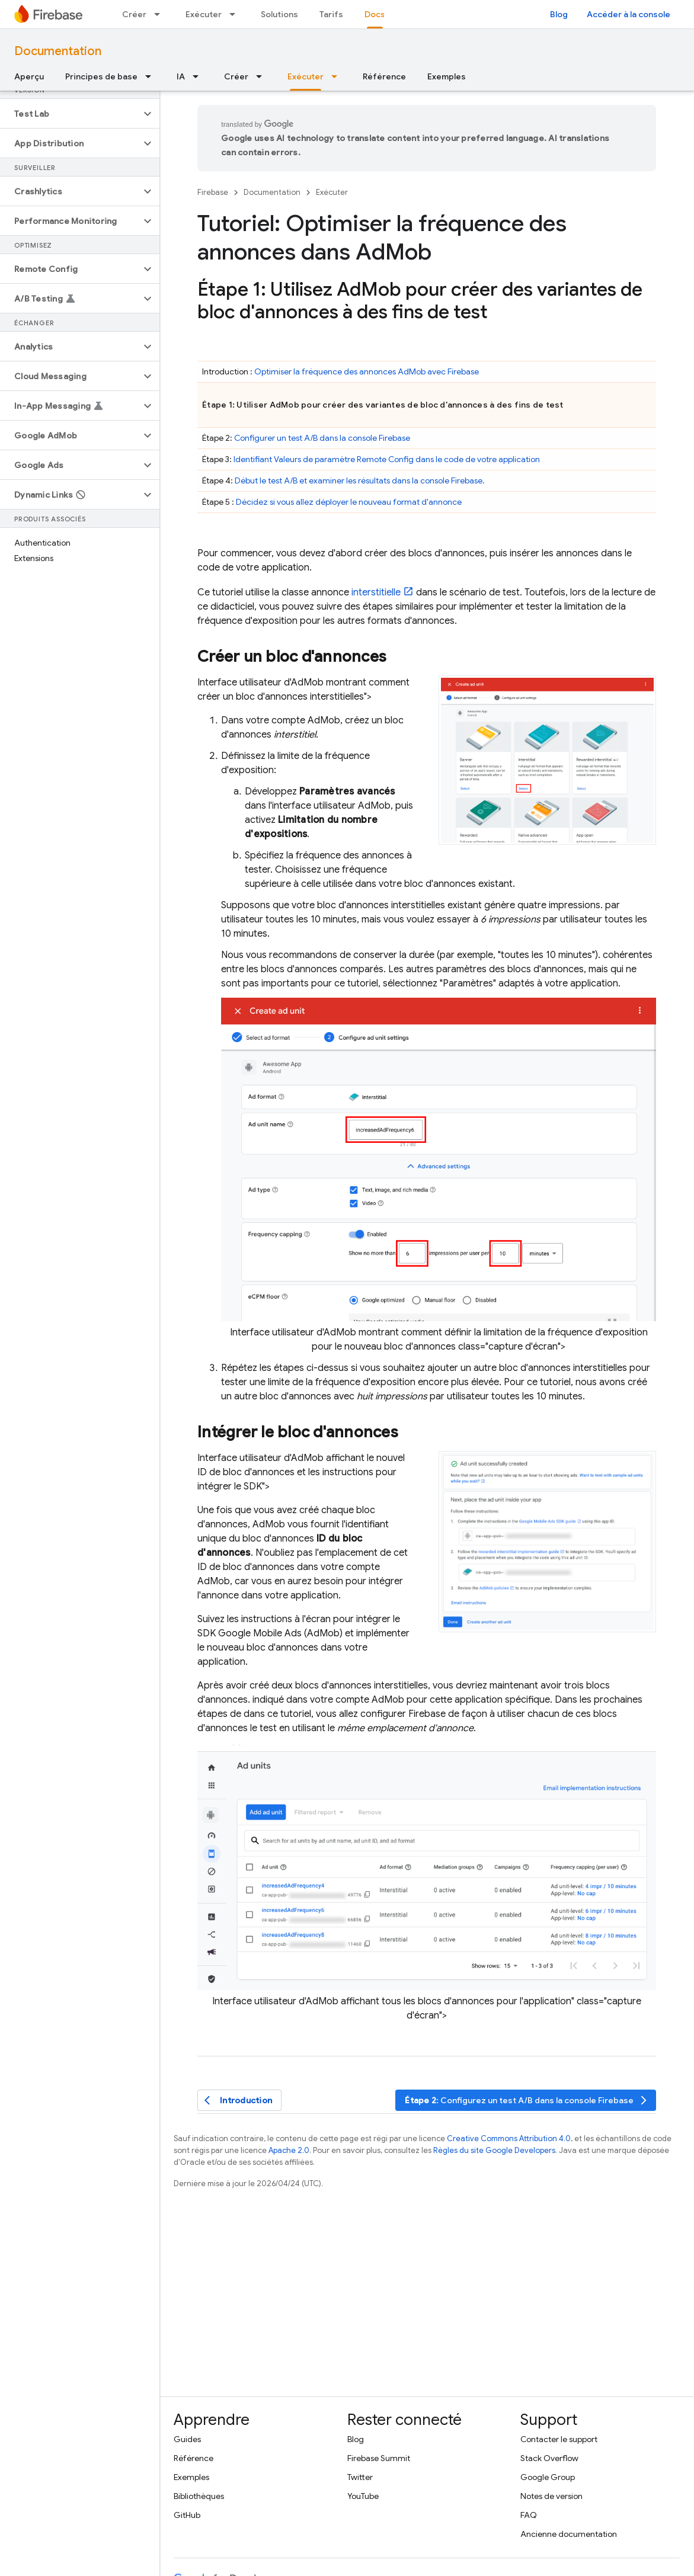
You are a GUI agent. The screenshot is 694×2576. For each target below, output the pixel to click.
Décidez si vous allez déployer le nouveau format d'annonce (349, 501)
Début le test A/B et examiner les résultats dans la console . (360, 480)
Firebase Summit (378, 2458)
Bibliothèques (199, 2496)
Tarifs (331, 14)
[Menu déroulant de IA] (199, 76)
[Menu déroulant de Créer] (160, 14)
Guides (187, 2439)
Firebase (212, 192)
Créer (134, 14)
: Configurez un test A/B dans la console (527, 2100)
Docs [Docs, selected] (374, 14)
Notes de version (551, 2496)
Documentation (57, 51)
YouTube (363, 2496)
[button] (70, 113)
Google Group (547, 2477)
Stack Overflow (549, 2458)
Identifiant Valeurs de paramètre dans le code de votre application (387, 459)
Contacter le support (558, 2439)
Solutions (279, 14)
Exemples (446, 76)
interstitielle (376, 592)
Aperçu (29, 76)
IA (181, 76)
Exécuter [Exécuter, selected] (305, 76)
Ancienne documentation (568, 2534)
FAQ (528, 2515)
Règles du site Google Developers (494, 2150)
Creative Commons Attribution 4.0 (509, 2138)
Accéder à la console (628, 14)
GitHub (187, 2515)
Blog (559, 14)
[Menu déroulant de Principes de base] (151, 76)
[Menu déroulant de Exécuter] (236, 14)
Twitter (360, 2477)
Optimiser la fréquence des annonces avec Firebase (366, 371)
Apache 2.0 (288, 2150)
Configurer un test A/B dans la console (322, 437)
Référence (384, 76)
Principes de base (101, 76)
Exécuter (204, 14)
